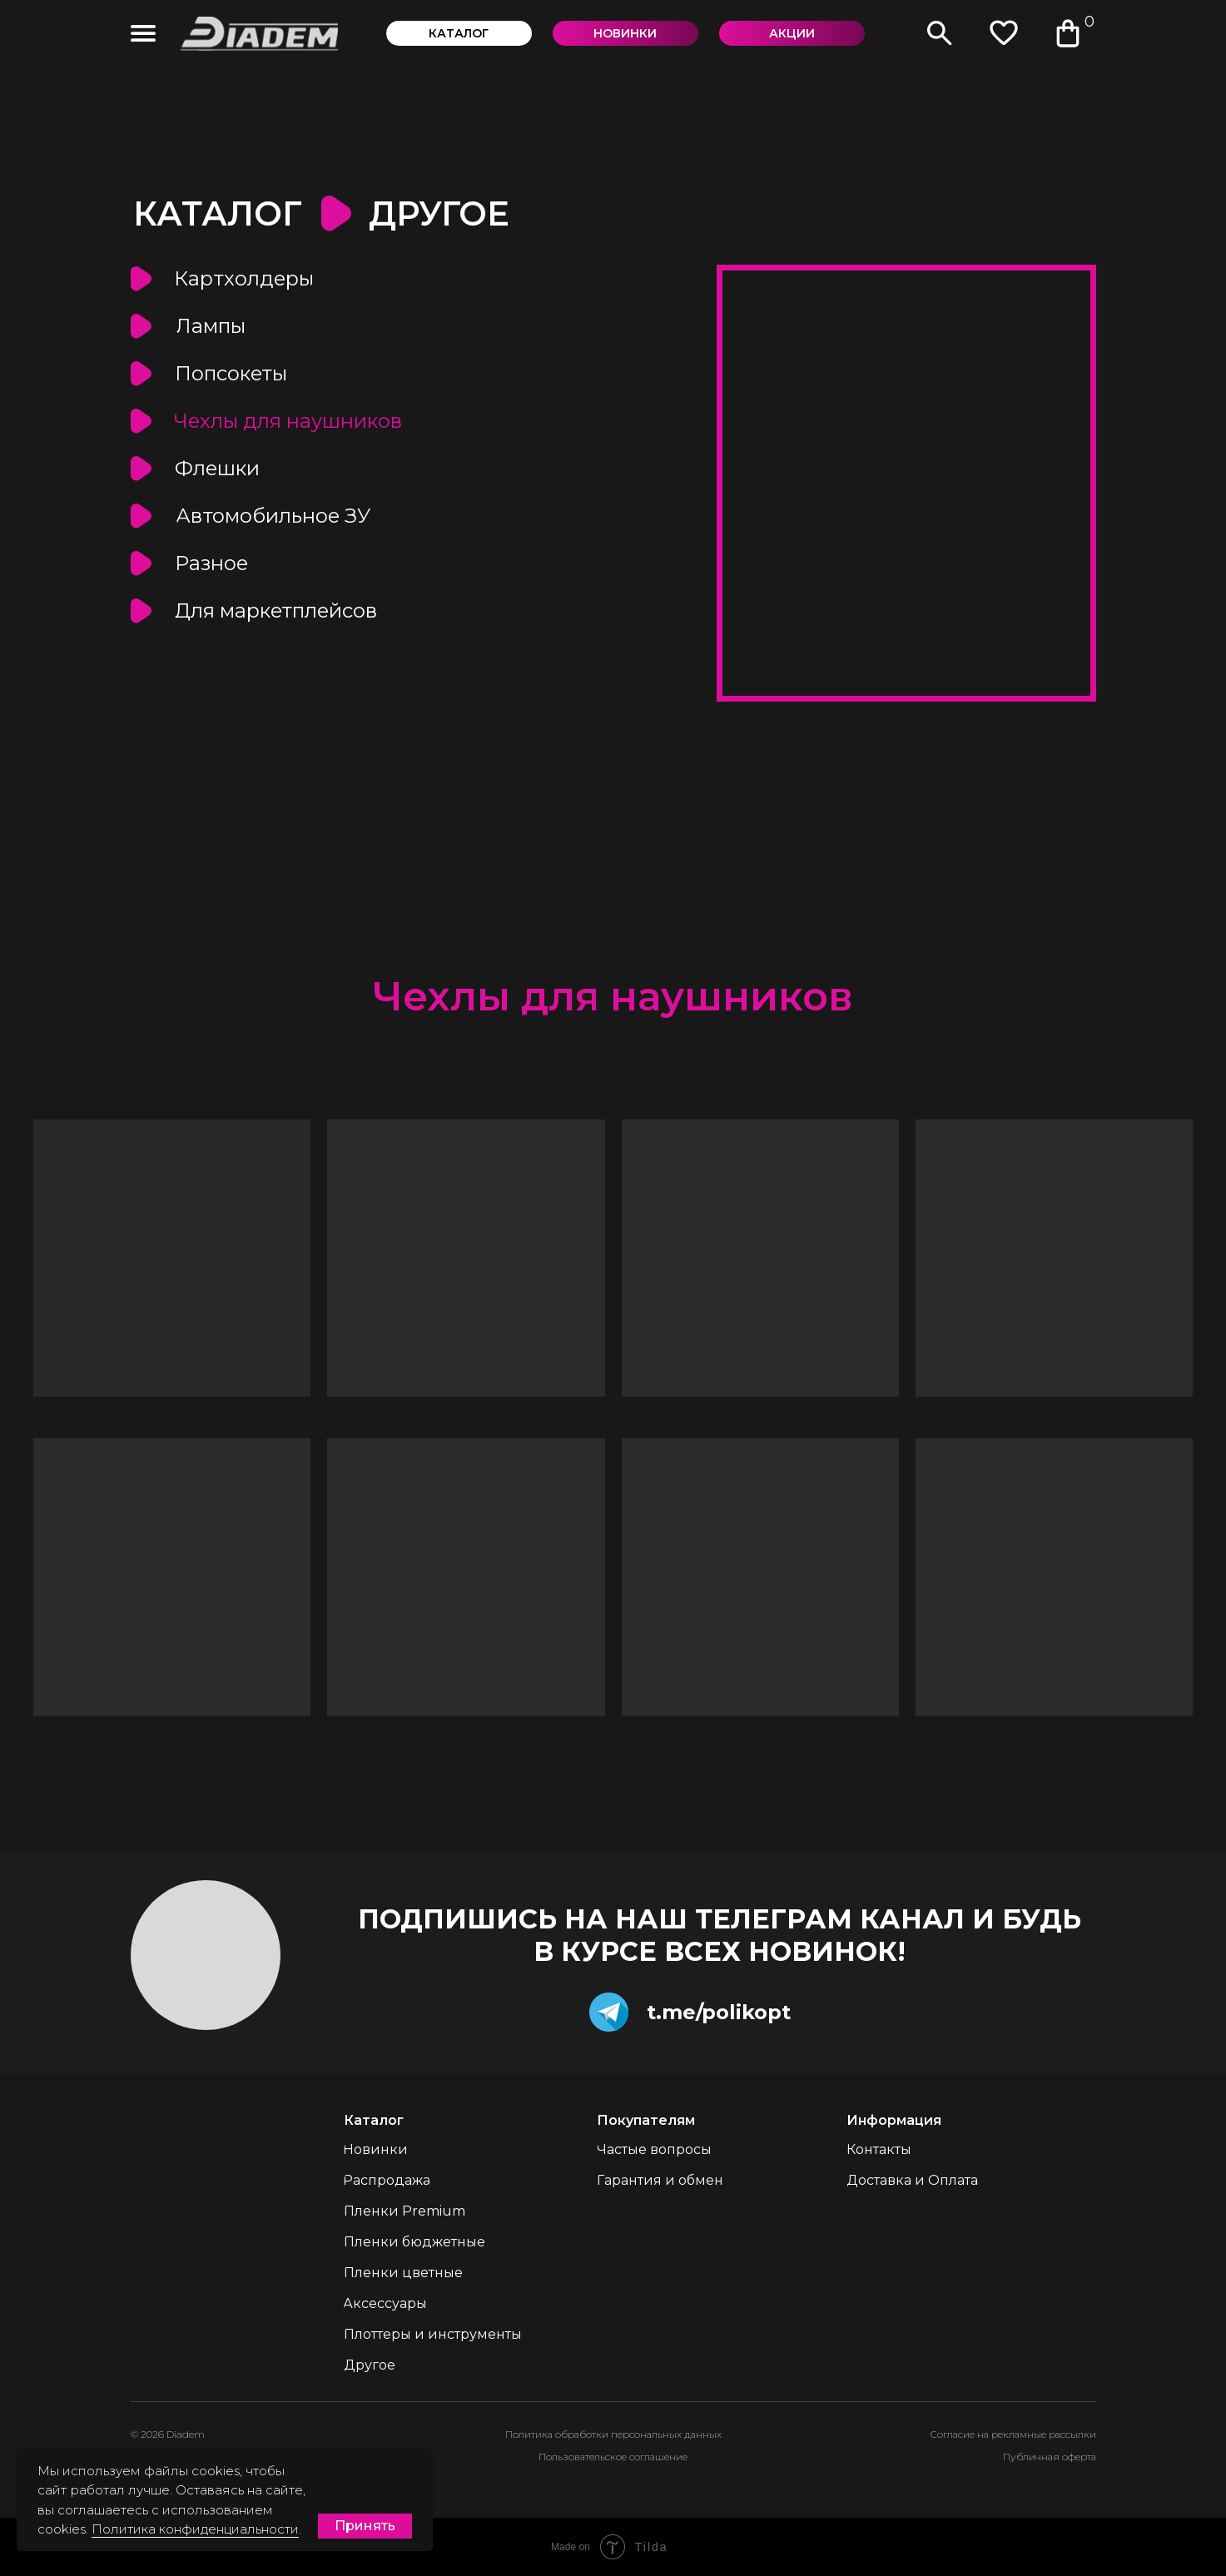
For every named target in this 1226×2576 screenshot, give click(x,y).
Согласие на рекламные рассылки (1013, 2434)
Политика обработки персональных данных (613, 2434)
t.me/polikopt (719, 2012)
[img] (143, 33)
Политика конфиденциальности (195, 2529)
